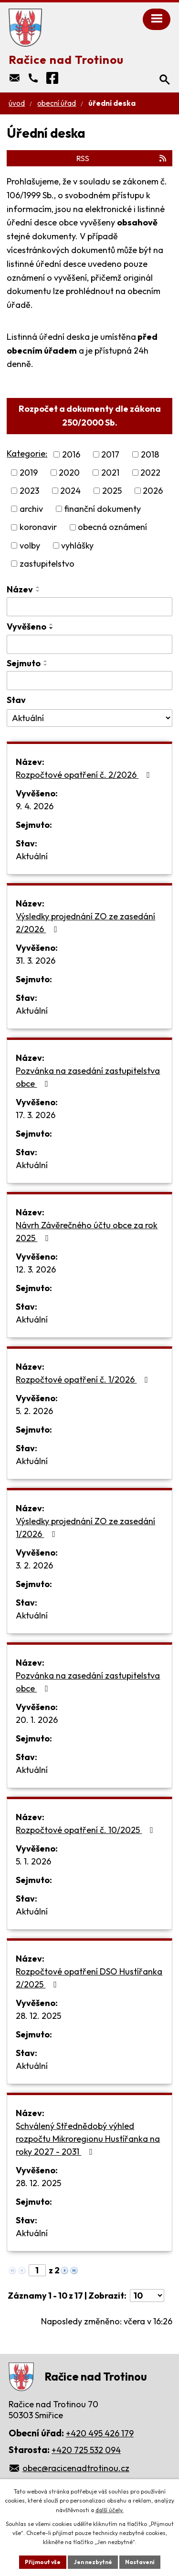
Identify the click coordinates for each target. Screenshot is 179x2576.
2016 (71, 454)
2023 (29, 490)
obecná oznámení (112, 527)
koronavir (38, 527)
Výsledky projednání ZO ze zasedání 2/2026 (85, 923)
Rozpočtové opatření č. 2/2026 (85, 774)
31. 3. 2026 (35, 960)
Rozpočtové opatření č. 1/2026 (84, 1379)
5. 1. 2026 (33, 1861)
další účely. (109, 2510)
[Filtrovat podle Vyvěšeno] (89, 644)
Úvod (17, 103)
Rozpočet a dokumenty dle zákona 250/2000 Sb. (90, 415)
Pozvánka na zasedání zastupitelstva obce (88, 1077)
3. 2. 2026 (34, 1565)
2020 (69, 472)
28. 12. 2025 (38, 2015)
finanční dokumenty (102, 508)
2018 (150, 454)
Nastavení (140, 2562)
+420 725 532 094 (86, 2449)
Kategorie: (27, 453)
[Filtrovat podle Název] (89, 606)
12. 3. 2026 (36, 1269)
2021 (110, 472)
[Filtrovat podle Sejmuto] (89, 680)
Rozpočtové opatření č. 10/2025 (86, 1829)
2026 (153, 490)
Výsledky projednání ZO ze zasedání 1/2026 (85, 1527)
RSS (122, 158)
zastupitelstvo (47, 563)
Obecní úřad (56, 103)
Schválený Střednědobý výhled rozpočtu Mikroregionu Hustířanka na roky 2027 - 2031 (88, 2138)
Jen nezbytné (93, 2562)
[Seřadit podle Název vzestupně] (38, 587)
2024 (70, 490)
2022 (150, 472)
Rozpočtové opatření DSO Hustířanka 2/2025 (89, 1978)
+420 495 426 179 (100, 2433)
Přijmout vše (43, 2562)
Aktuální (32, 856)
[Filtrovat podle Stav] (89, 718)
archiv (31, 508)
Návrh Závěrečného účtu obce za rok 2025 (87, 1231)
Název (20, 589)
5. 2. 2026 (34, 1410)
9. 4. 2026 (34, 806)
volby (30, 545)
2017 (110, 454)
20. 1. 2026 (37, 1719)
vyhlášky (77, 545)
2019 (29, 472)
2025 (112, 490)
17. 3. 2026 (35, 1115)
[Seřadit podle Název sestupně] (38, 591)
